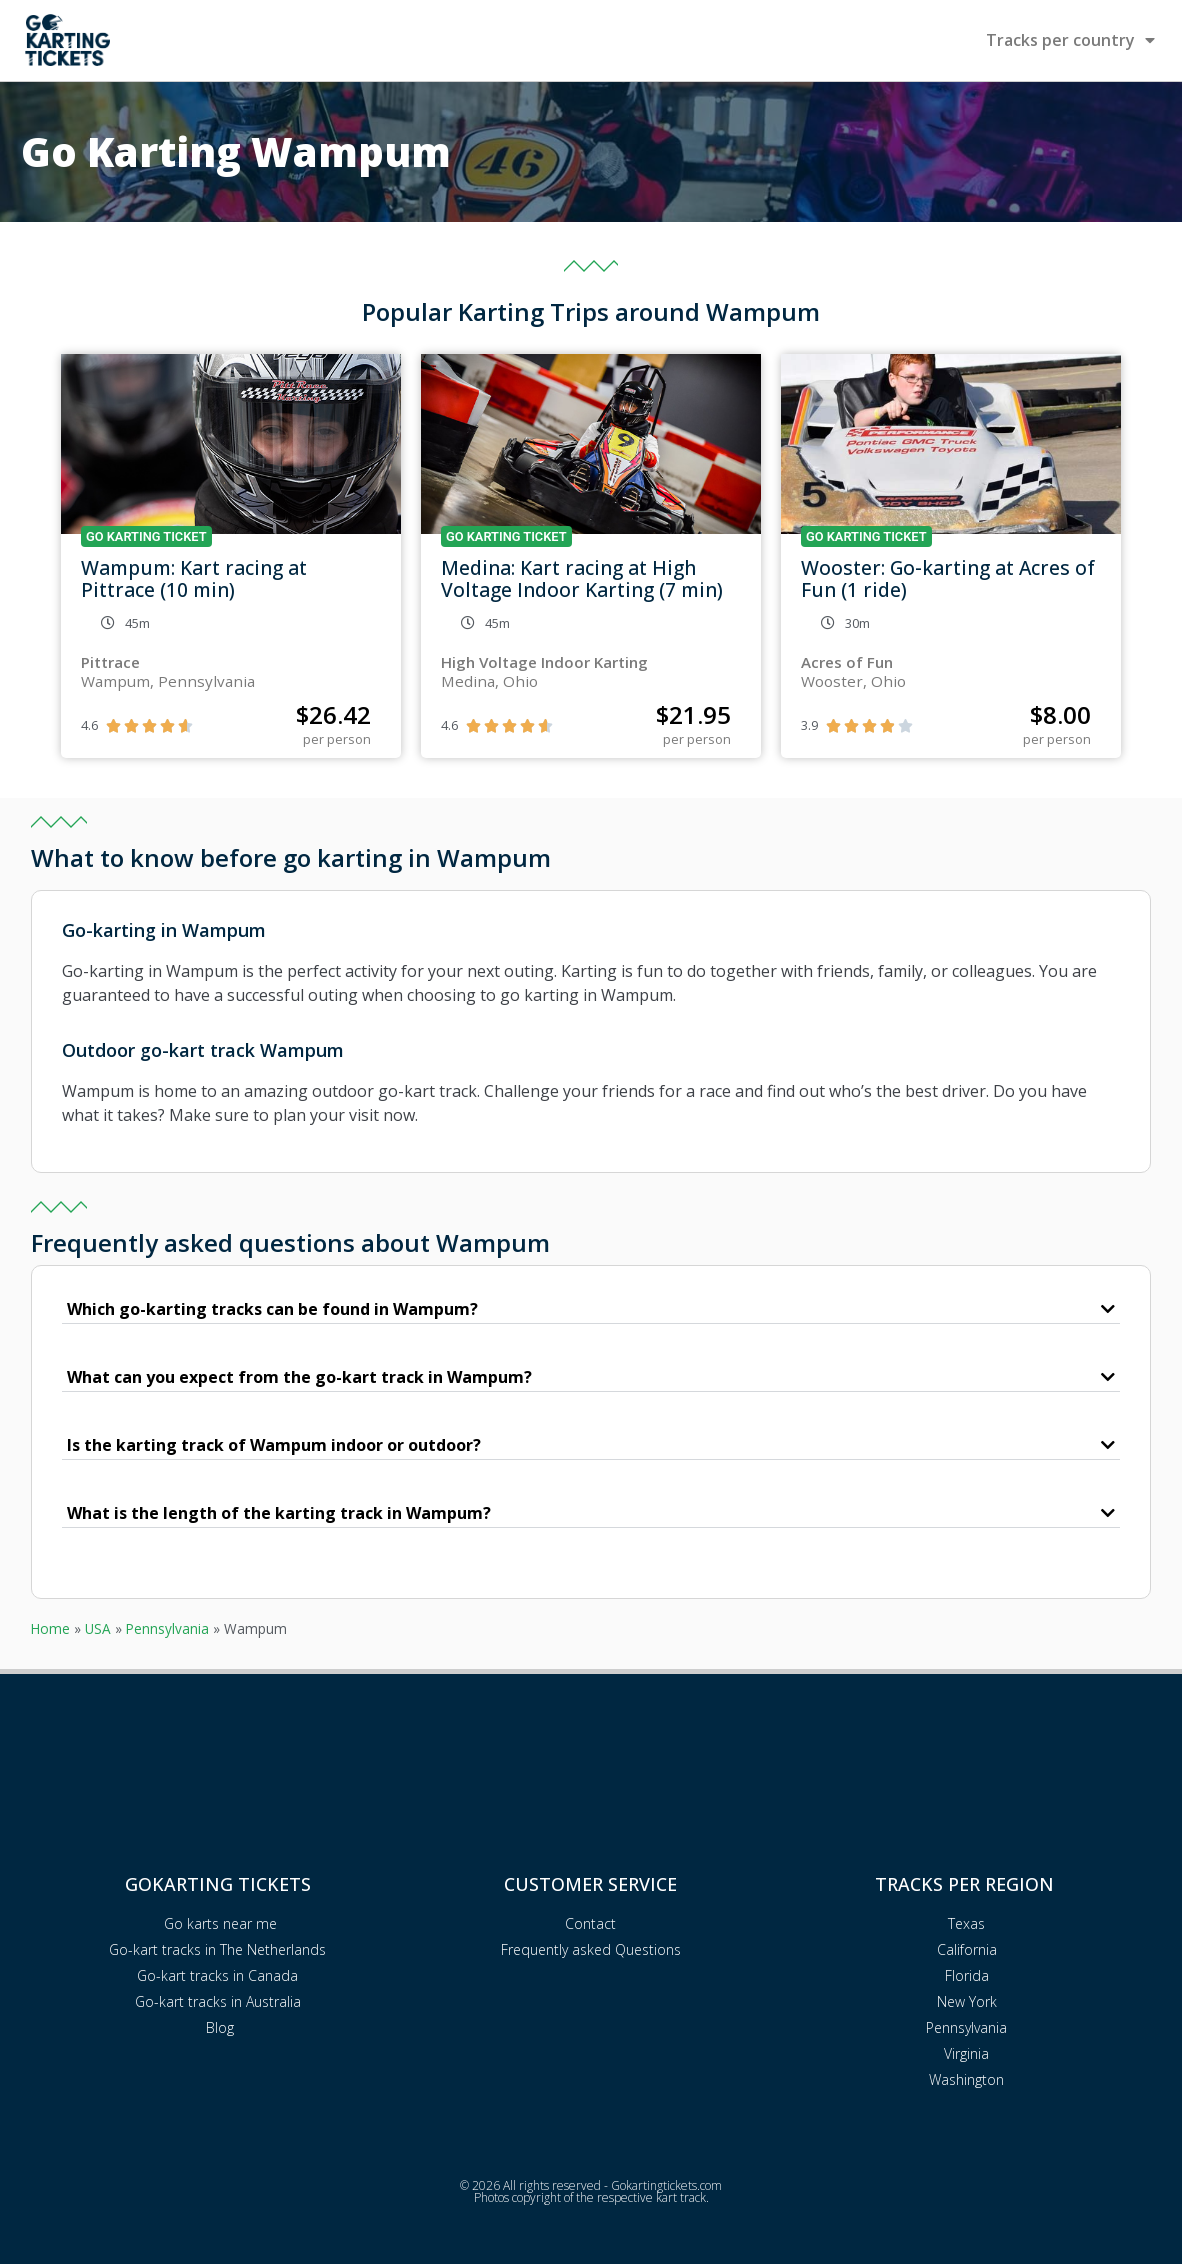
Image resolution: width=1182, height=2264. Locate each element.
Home (50, 1628)
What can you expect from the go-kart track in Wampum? (299, 1377)
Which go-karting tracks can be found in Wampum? (272, 1309)
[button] (591, 1310)
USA (98, 1628)
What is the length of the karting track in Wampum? (279, 1513)
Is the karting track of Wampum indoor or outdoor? (274, 1445)
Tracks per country (1070, 40)
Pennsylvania (167, 1628)
